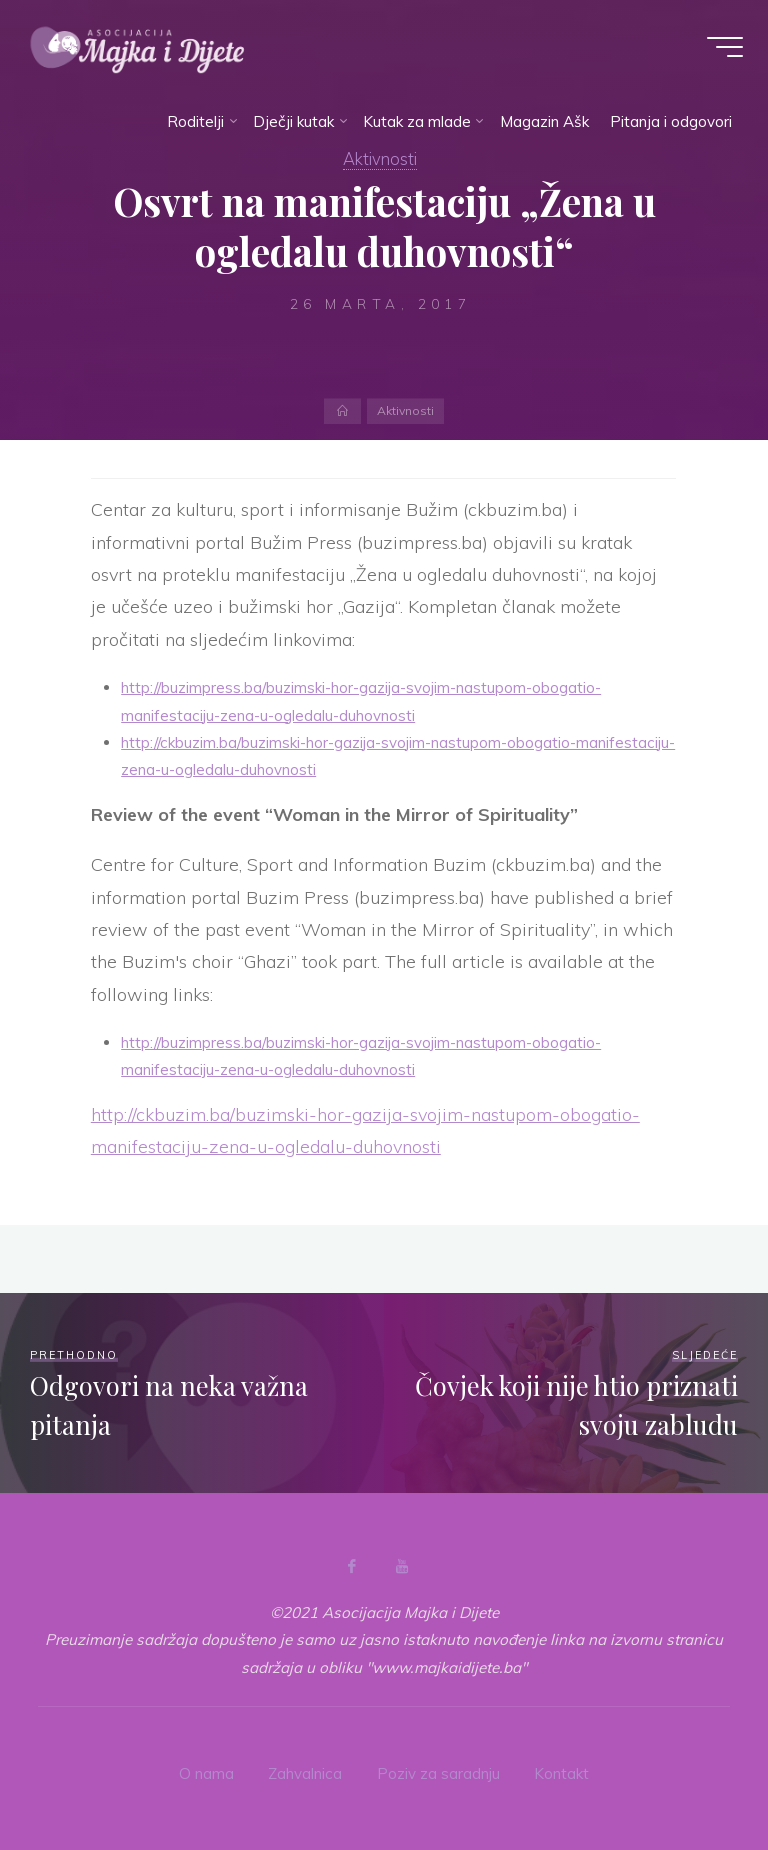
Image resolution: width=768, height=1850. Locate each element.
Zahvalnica (305, 1772)
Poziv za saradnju (438, 1772)
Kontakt (561, 1772)
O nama (206, 1772)
